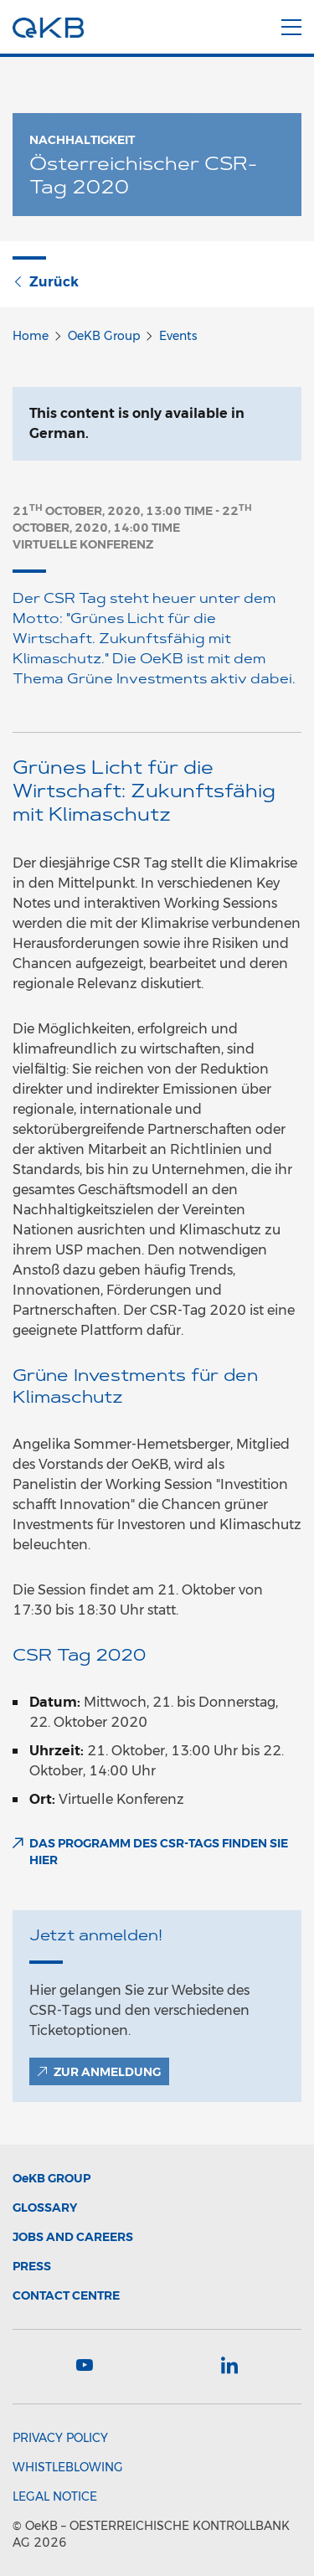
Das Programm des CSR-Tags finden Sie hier (158, 1852)
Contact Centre (66, 2295)
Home (31, 335)
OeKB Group (104, 335)
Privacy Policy (60, 2437)
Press (32, 2266)
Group (51, 2178)
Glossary (45, 2207)
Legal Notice (55, 2496)
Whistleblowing (68, 2467)
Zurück (46, 282)
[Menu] (291, 24)
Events (178, 335)
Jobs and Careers (73, 2236)
